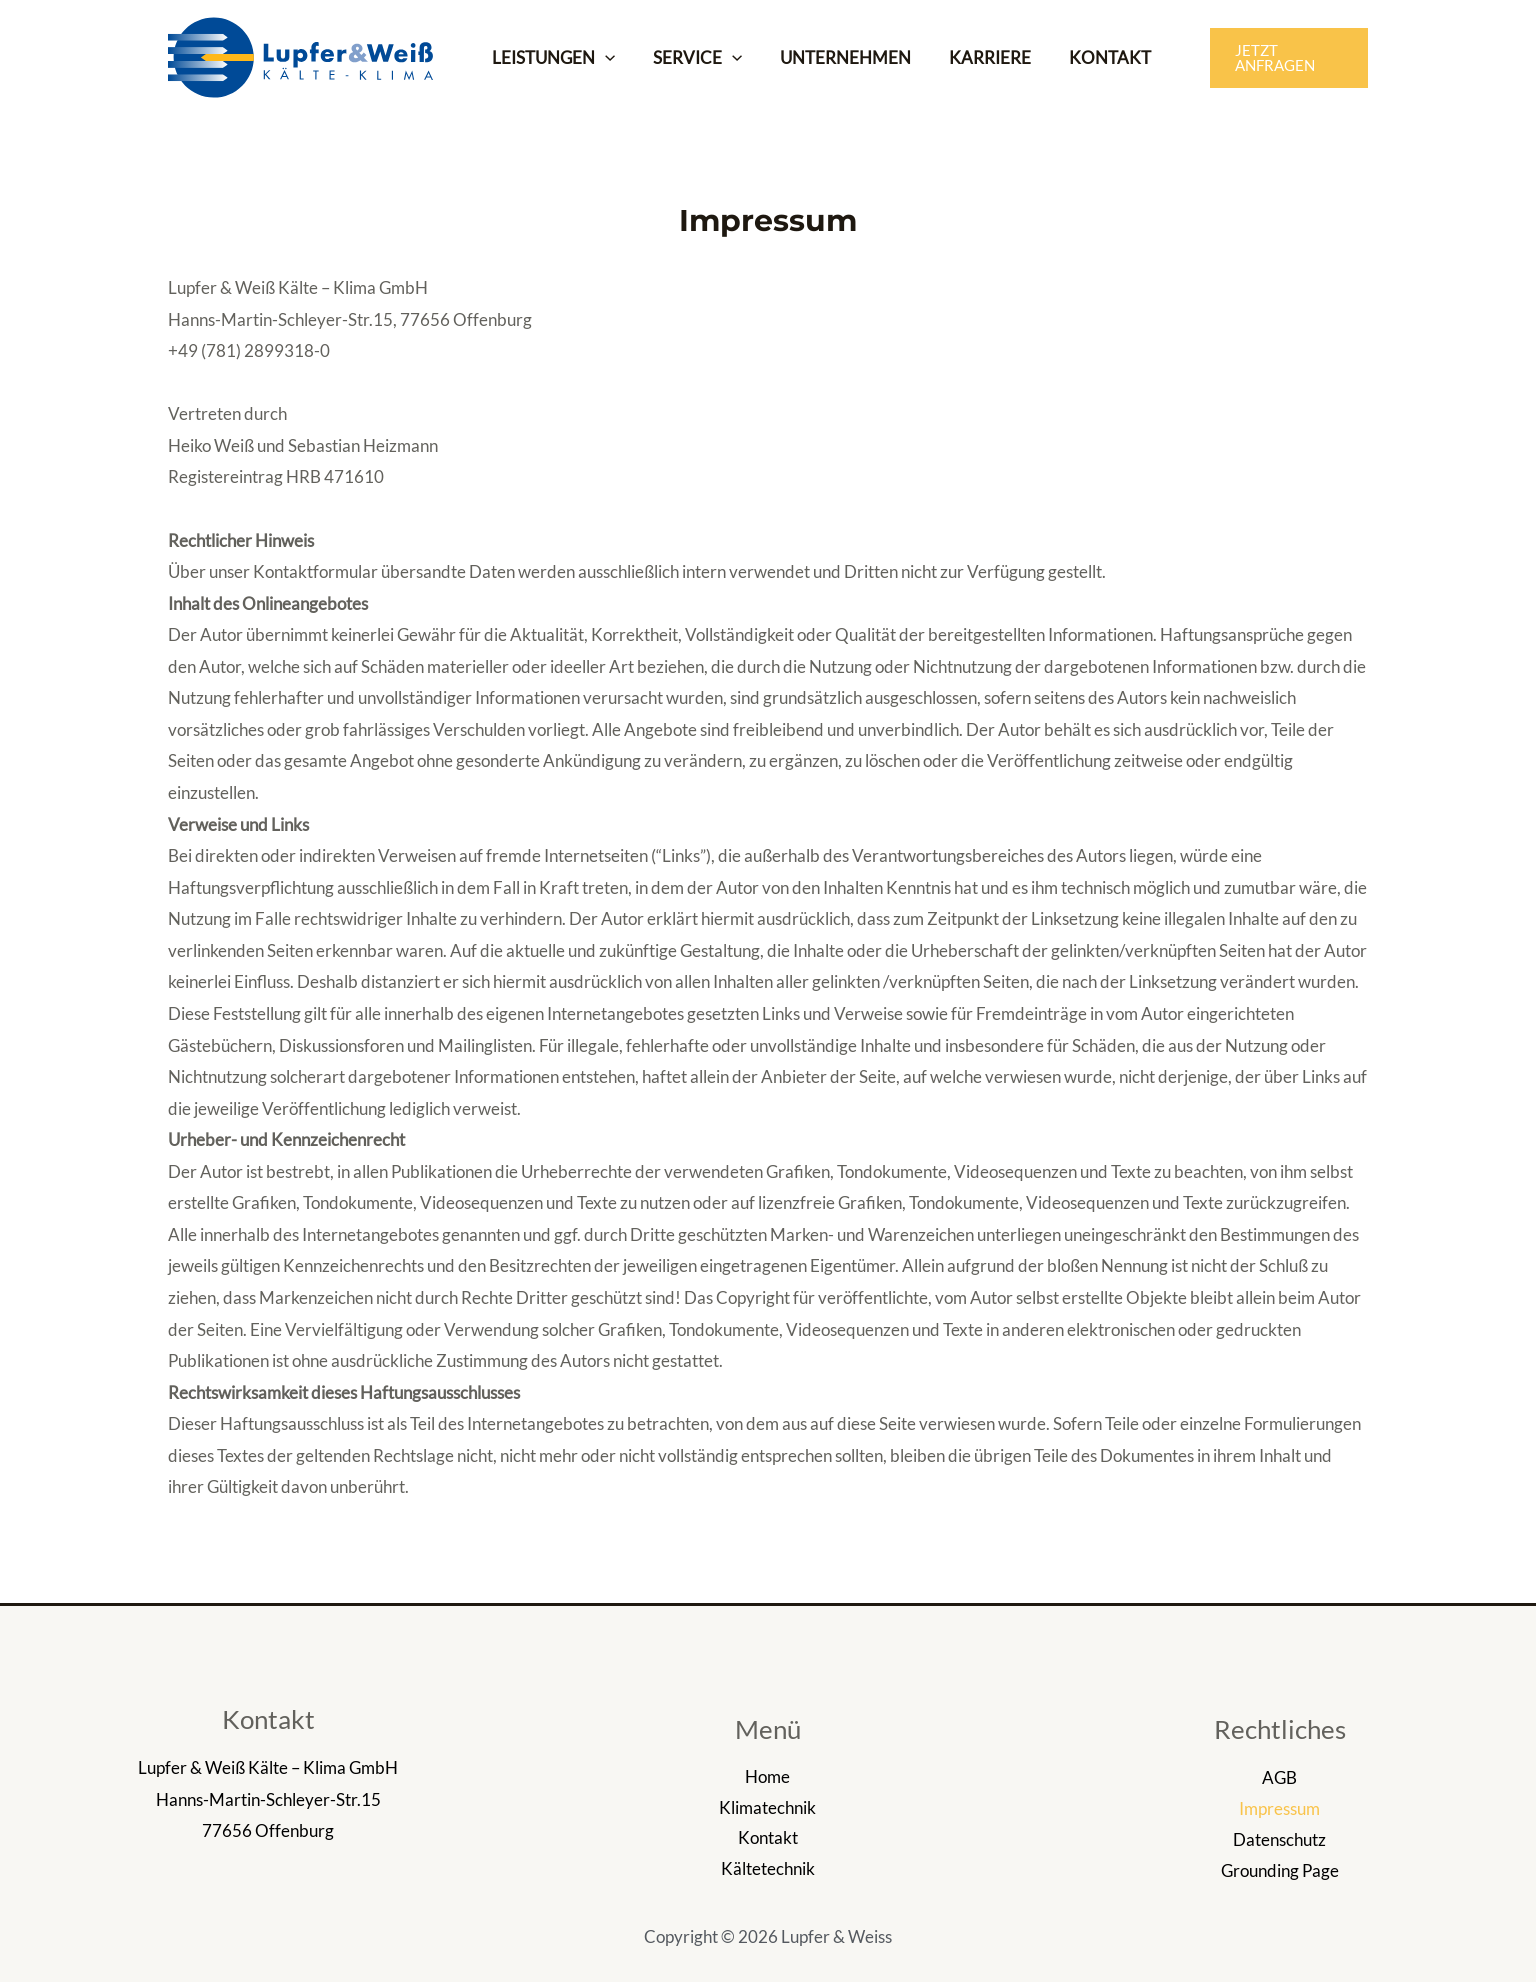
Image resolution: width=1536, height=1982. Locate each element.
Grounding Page (1280, 1870)
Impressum (1279, 1808)
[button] (1280, 57)
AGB (1279, 1777)
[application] (603, 58)
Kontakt (768, 1839)
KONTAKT (1092, 57)
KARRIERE (976, 57)
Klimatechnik (767, 1808)
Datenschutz (1279, 1839)
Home (767, 1777)
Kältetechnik (768, 1870)
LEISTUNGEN (551, 58)
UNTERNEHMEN (835, 57)
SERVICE (691, 58)
